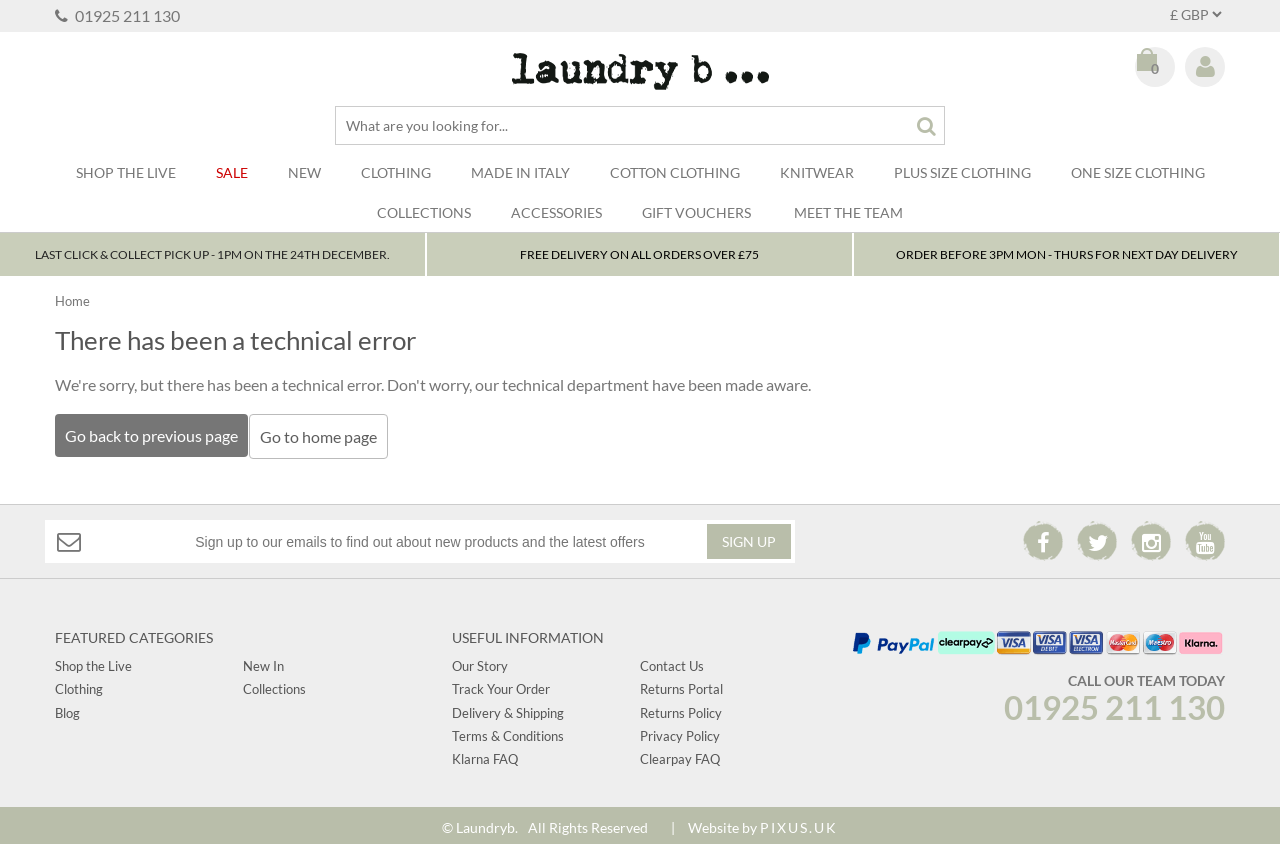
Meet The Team (848, 212)
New (304, 172)
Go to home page (323, 436)
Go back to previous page (151, 435)
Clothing (396, 172)
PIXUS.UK (799, 821)
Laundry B (640, 71)
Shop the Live (93, 661)
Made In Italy (520, 172)
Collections (424, 212)
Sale (232, 172)
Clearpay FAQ (680, 754)
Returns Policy (681, 707)
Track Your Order (501, 684)
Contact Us (672, 661)
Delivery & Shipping (508, 707)
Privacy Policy (680, 731)
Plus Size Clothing (962, 172)
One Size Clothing (1138, 172)
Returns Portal (681, 684)
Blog (67, 707)
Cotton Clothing (675, 172)
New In (263, 661)
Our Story (480, 661)
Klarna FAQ (485, 754)
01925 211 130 (117, 15)
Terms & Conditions (508, 731)
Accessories (556, 212)
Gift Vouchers (696, 212)
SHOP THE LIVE (126, 172)
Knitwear (817, 172)
